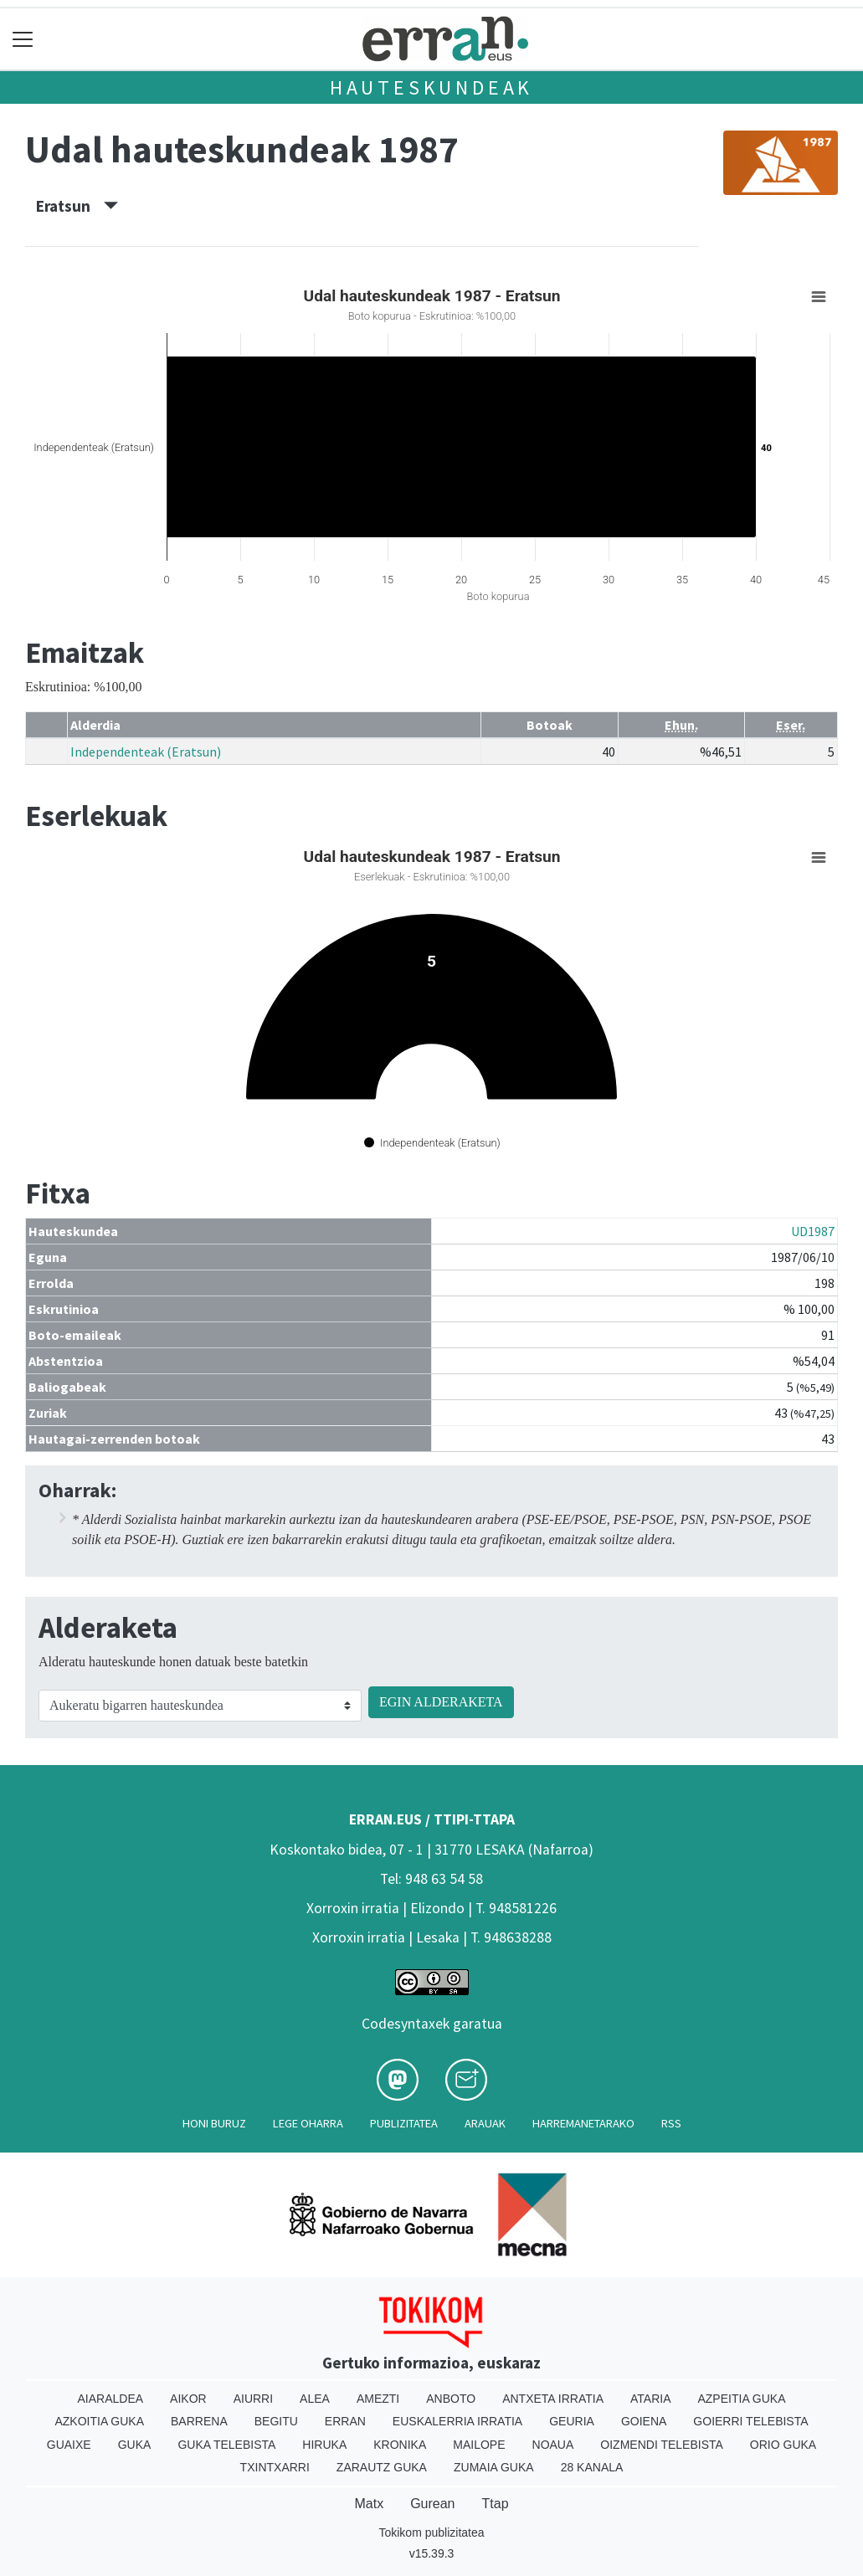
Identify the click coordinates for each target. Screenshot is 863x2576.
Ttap (495, 2503)
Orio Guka (783, 2444)
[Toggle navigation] (23, 39)
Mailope (479, 2444)
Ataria (650, 2398)
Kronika (399, 2444)
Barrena (199, 2421)
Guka (135, 2444)
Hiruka (324, 2444)
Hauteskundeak (431, 87)
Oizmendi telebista (661, 2444)
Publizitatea (404, 2123)
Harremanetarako (583, 2123)
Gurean (432, 2503)
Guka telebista (226, 2444)
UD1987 (813, 1231)
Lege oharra (308, 2123)
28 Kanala (592, 2467)
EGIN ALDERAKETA (441, 1702)
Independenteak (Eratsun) (145, 751)
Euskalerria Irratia (457, 2421)
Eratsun (77, 206)
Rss (671, 2123)
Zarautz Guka (381, 2467)
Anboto (450, 2398)
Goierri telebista (750, 2421)
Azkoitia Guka (99, 2421)
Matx (368, 2503)
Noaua (553, 2444)
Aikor (188, 2398)
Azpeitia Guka (741, 2398)
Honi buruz (214, 2123)
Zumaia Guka (494, 2467)
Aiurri (253, 2398)
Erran (345, 2421)
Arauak (485, 2123)
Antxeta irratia (553, 2398)
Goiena (643, 2421)
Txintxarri (275, 2467)
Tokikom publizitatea (431, 2532)
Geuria (571, 2421)
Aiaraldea (110, 2398)
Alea (315, 2398)
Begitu (276, 2421)
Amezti (378, 2398)
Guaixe (69, 2444)
